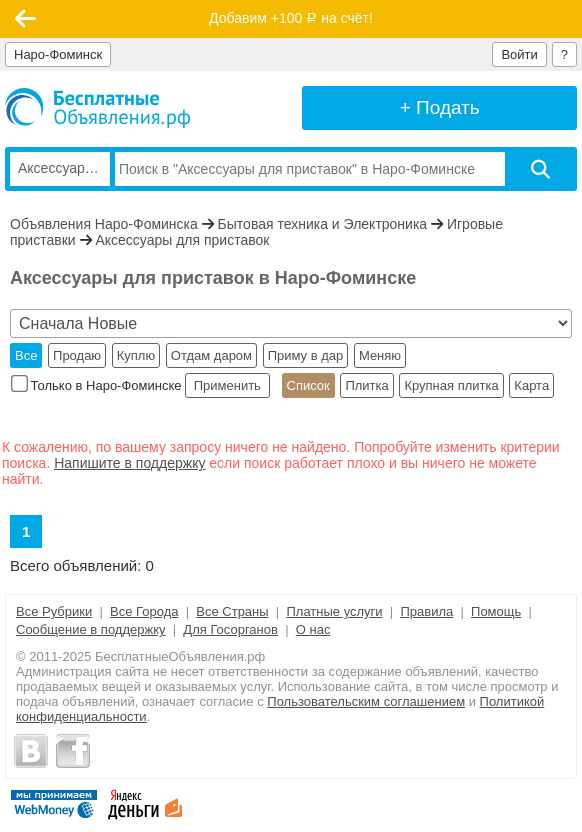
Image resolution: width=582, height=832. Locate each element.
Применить (227, 385)
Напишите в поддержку (129, 463)
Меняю (380, 355)
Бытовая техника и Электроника (323, 224)
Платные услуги (334, 611)
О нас (313, 629)
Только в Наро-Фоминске (98, 385)
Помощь (496, 611)
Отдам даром (211, 355)
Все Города (144, 611)
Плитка (366, 385)
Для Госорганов (230, 629)
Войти (519, 54)
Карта (531, 385)
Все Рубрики (54, 611)
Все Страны (232, 611)
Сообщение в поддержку (91, 629)
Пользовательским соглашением (366, 701)
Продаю (77, 355)
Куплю (136, 355)
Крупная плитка (451, 385)
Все (26, 355)
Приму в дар (306, 355)
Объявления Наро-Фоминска (104, 224)
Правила (426, 611)
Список (308, 385)
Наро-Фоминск (58, 54)
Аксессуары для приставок (182, 240)
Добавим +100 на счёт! (291, 18)
